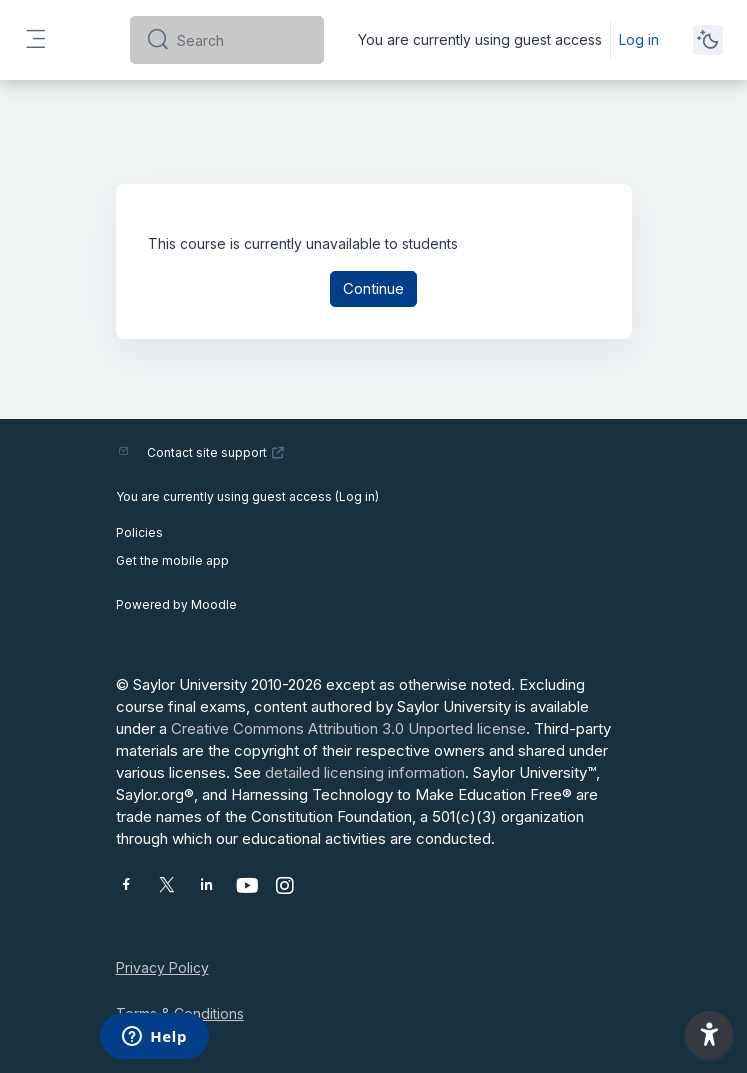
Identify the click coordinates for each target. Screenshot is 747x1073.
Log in (639, 39)
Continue (373, 288)
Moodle (214, 604)
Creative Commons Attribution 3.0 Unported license (348, 728)
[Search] (242, 40)
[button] (709, 1035)
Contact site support (216, 452)
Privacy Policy (162, 967)
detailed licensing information (365, 772)
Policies (139, 532)
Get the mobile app (172, 560)
